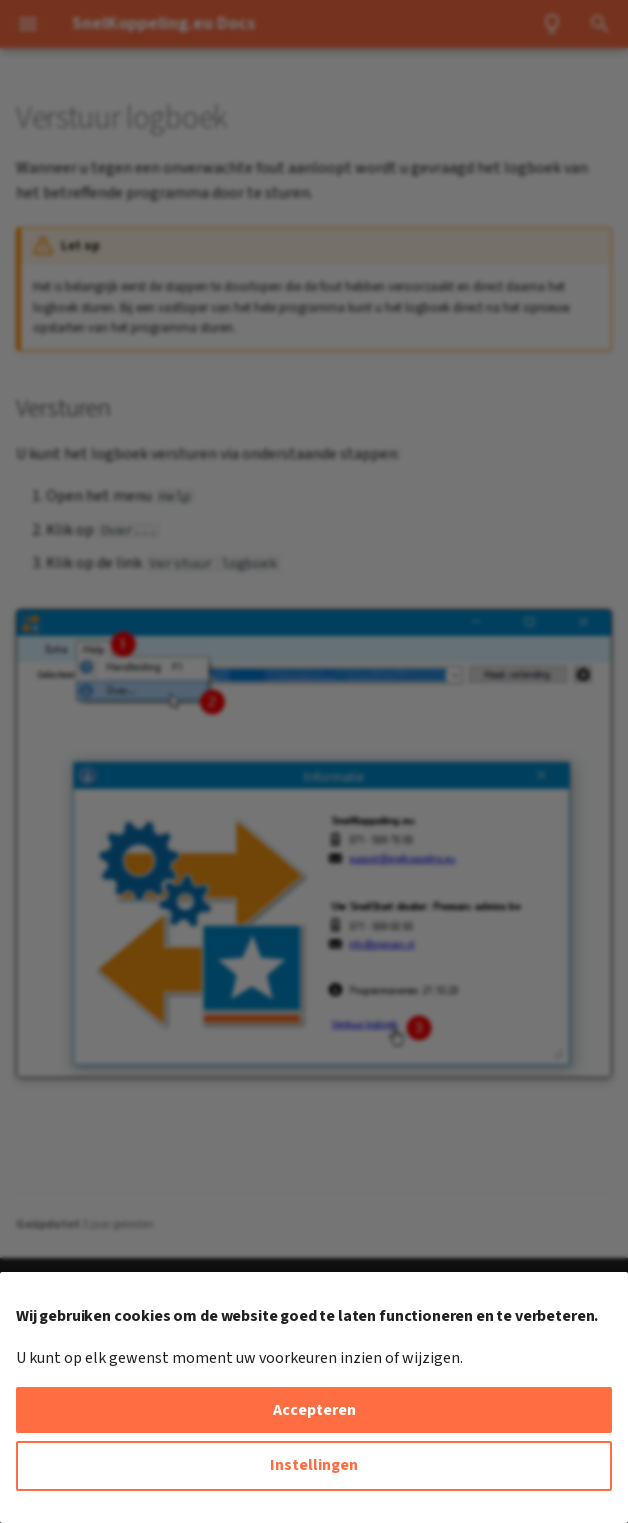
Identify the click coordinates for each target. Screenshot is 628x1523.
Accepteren (314, 1410)
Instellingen (314, 1465)
